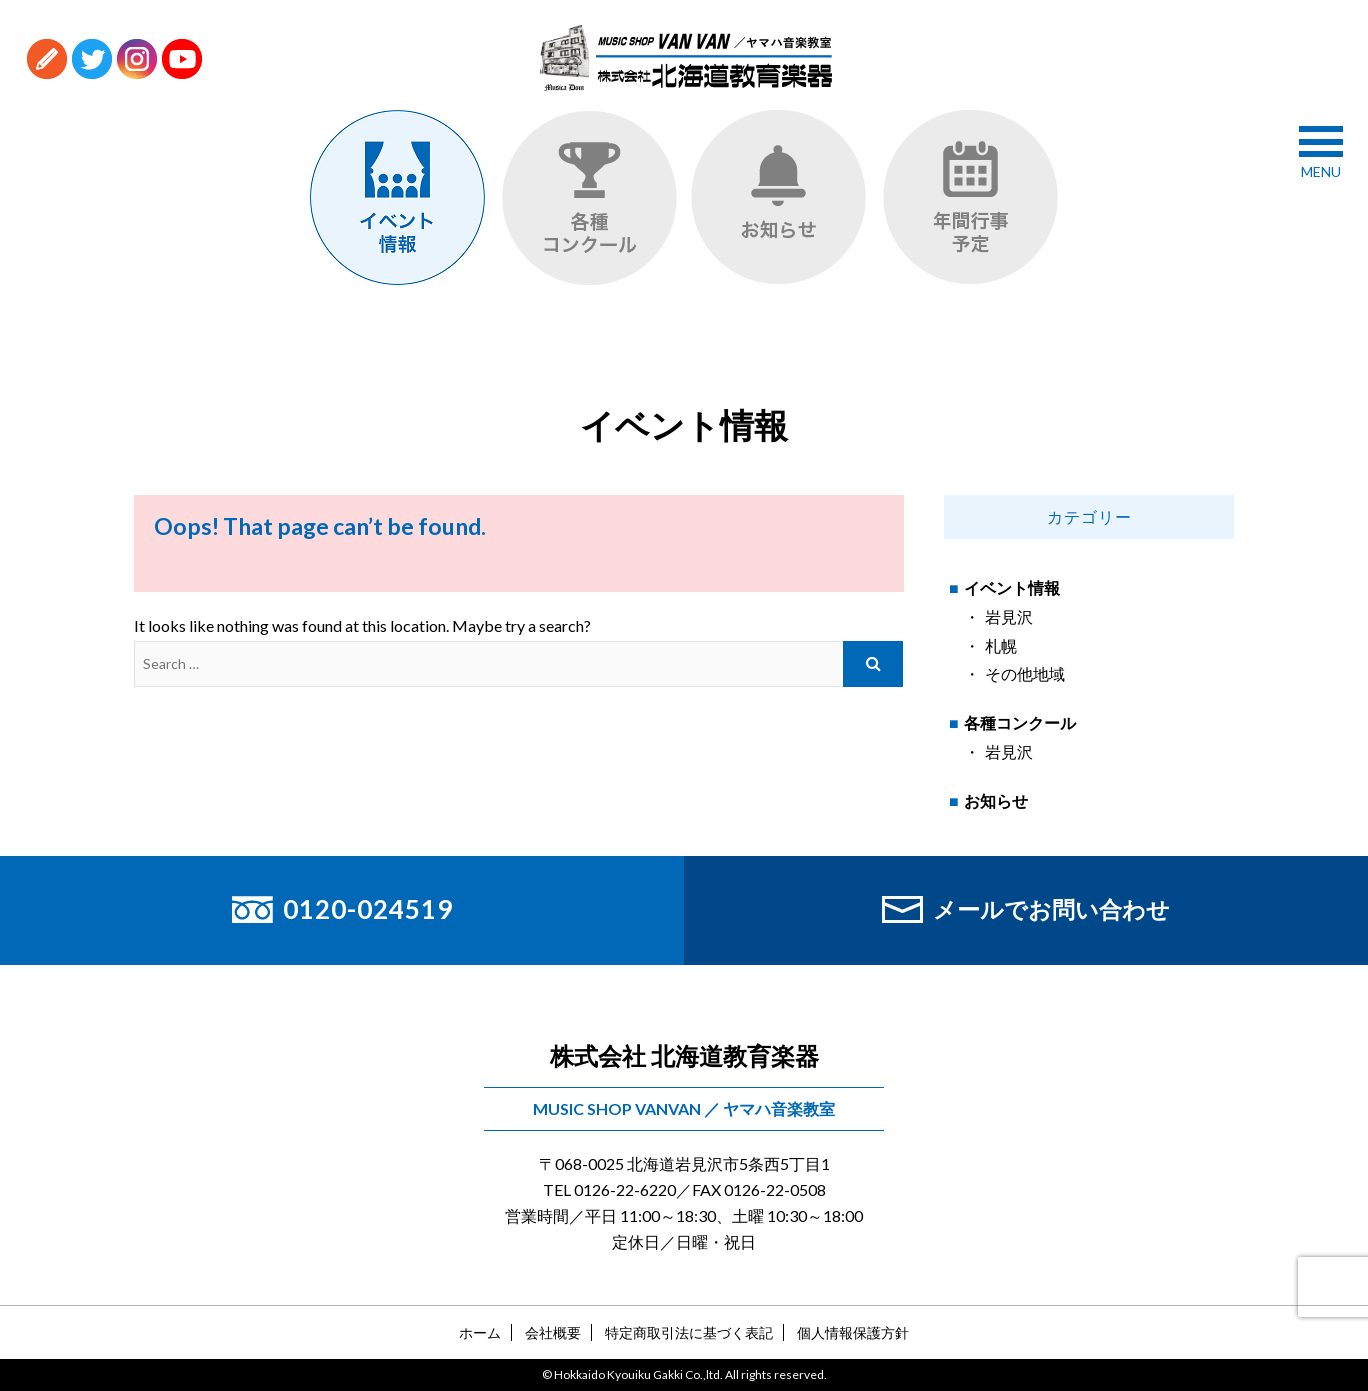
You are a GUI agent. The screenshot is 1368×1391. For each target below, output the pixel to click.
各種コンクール (1020, 722)
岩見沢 (1009, 616)
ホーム (480, 1332)
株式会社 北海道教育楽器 (684, 1055)
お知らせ (996, 800)
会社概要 (553, 1332)
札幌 (1001, 645)
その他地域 (1025, 673)
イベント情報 (1012, 587)
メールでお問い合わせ (1026, 909)
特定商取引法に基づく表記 (689, 1332)
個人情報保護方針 (853, 1332)
